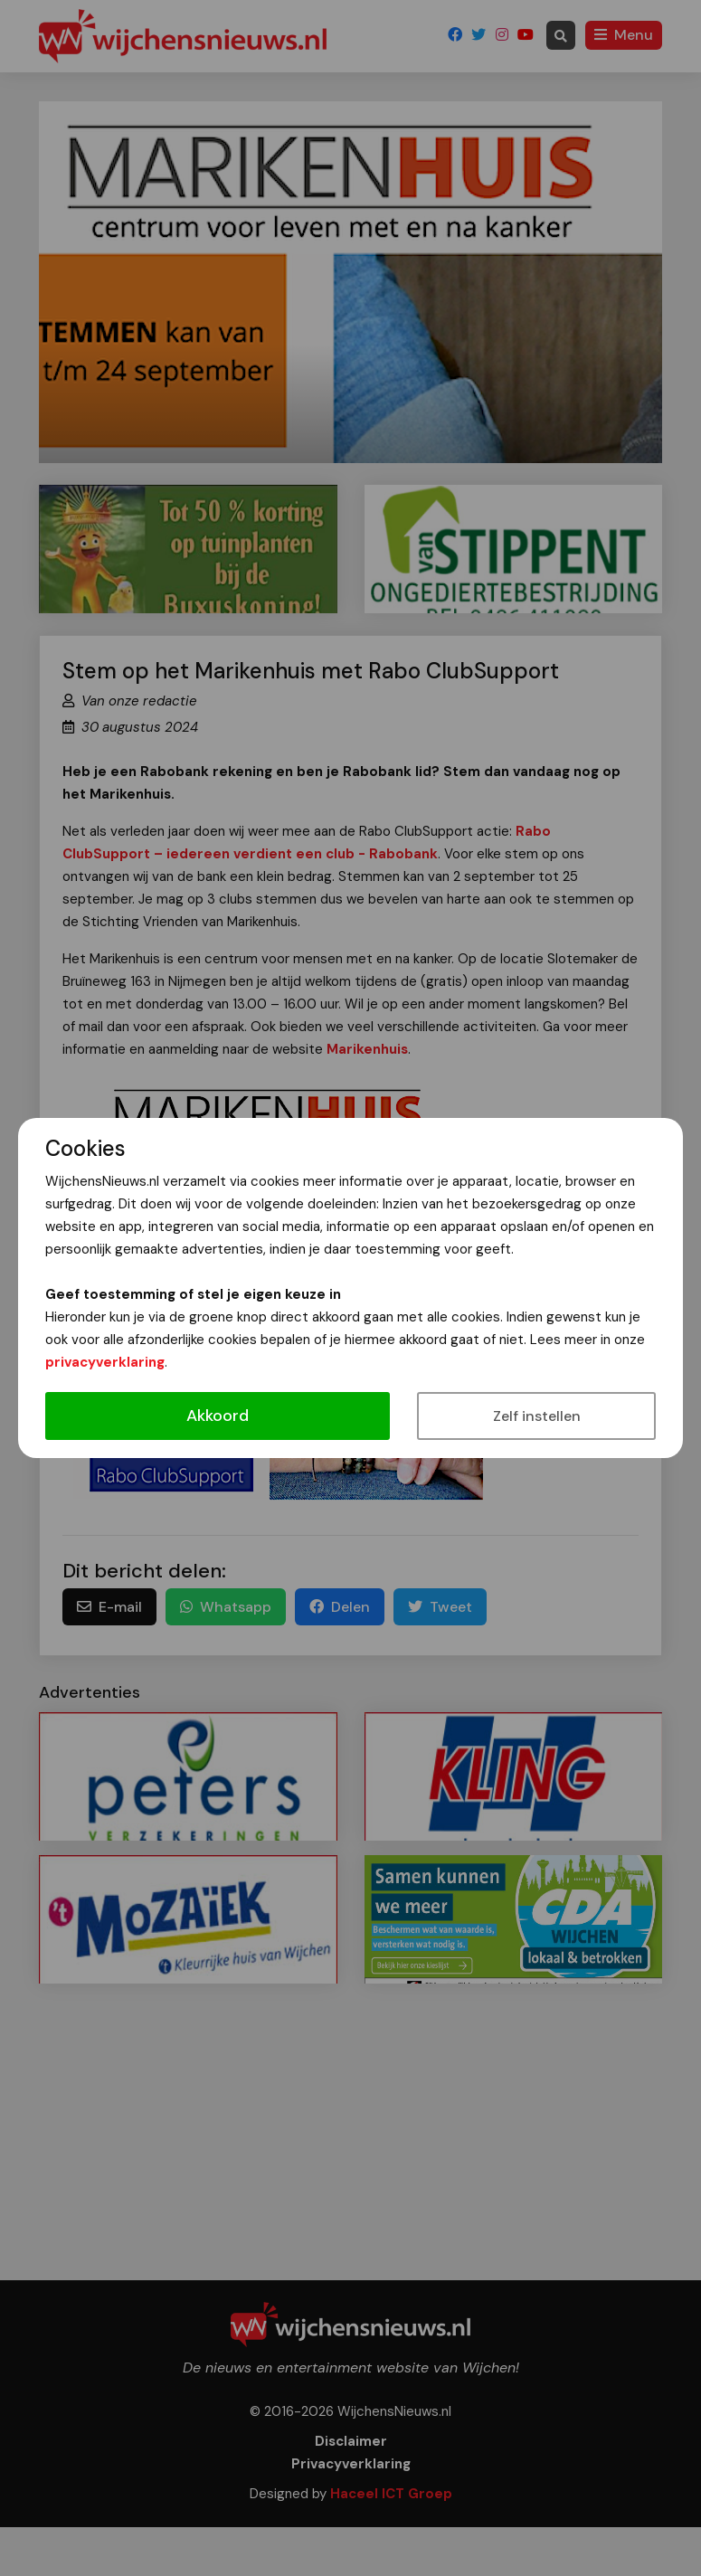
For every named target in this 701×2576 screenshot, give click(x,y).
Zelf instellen (537, 1415)
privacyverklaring (105, 1362)
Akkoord (217, 1415)
